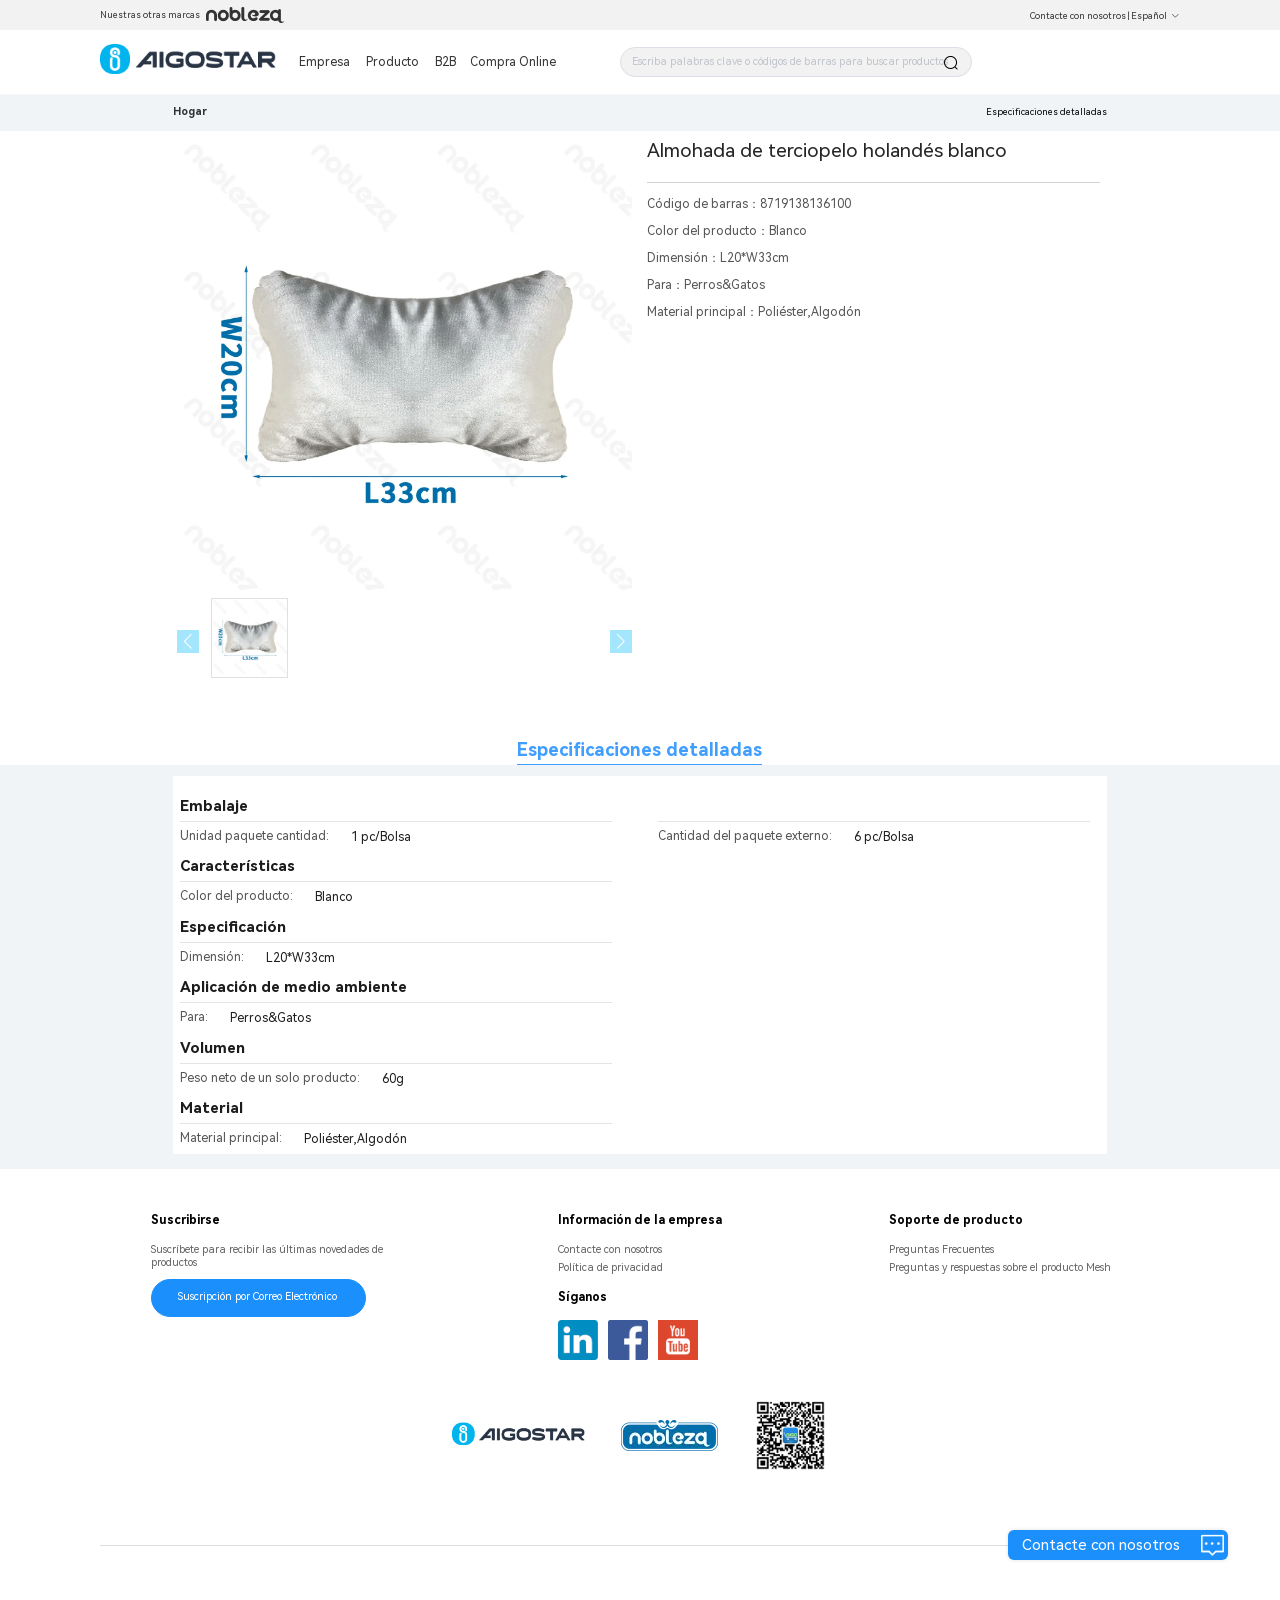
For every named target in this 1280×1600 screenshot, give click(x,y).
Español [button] (1155, 16)
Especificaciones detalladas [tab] (639, 749)
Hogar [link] (190, 111)
